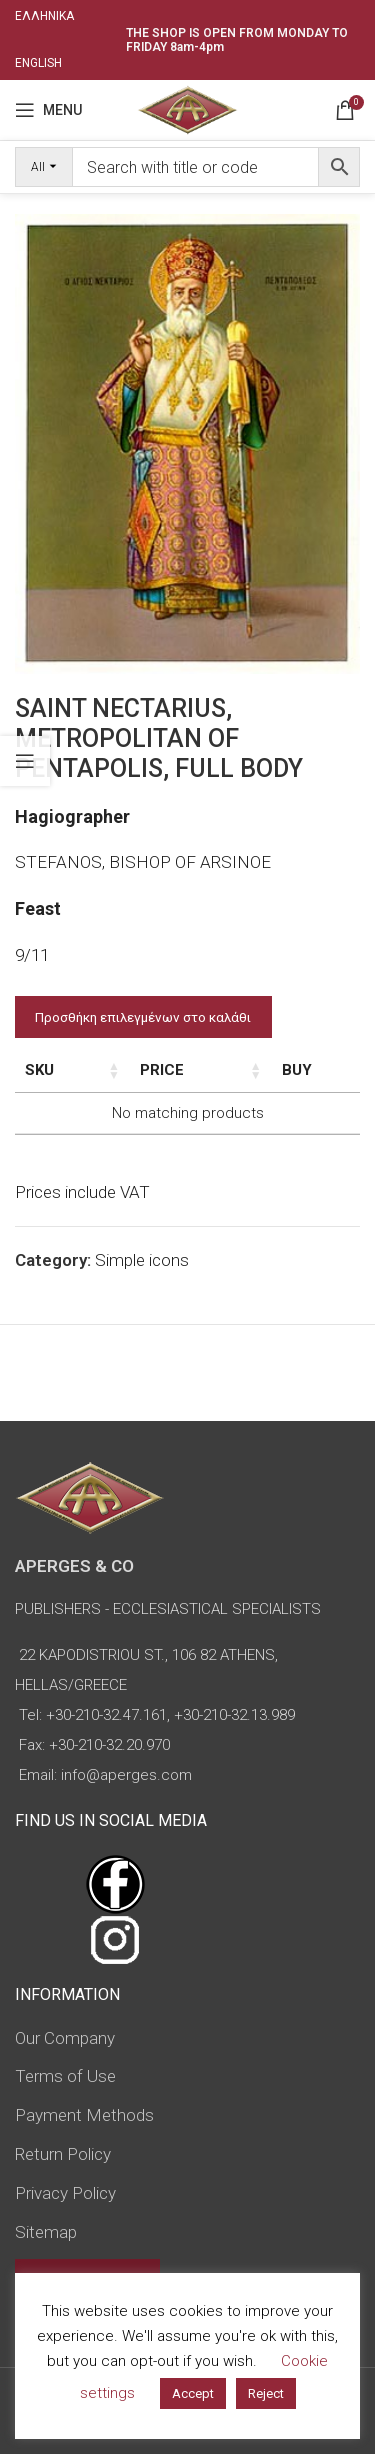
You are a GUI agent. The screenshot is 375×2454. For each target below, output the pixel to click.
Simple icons (142, 1260)
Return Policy (63, 2154)
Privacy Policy (65, 2193)
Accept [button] (193, 2393)
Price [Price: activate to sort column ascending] (216, 1070)
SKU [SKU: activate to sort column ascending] (39, 1070)
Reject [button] (266, 2393)
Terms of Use (65, 2076)
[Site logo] (187, 108)
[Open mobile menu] (48, 110)
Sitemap (46, 2232)
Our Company (65, 2038)
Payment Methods (84, 2115)
